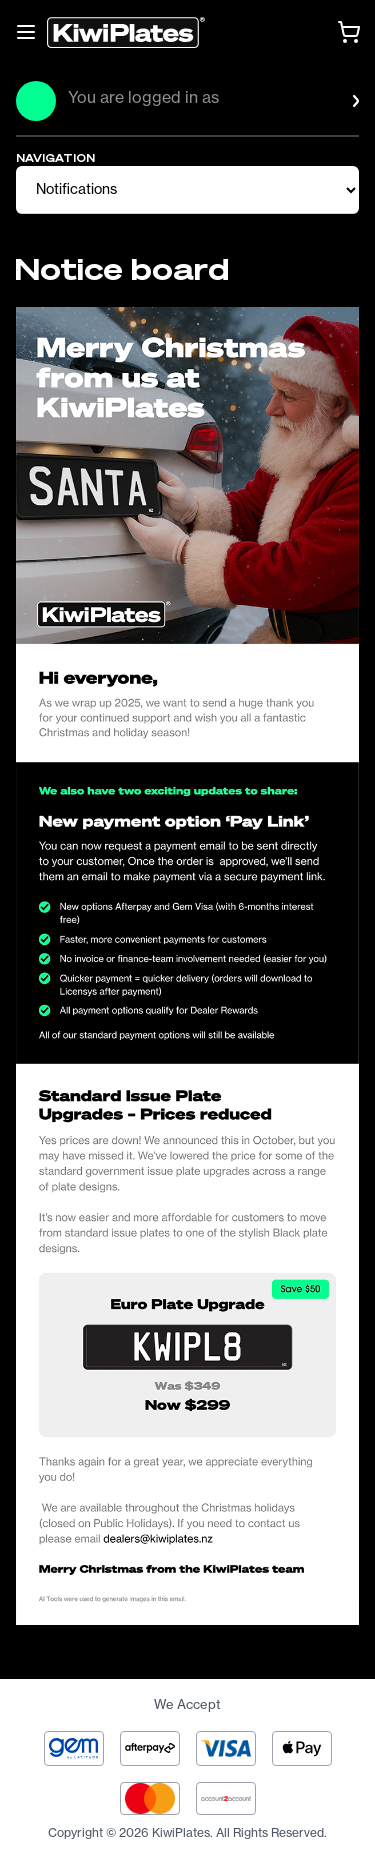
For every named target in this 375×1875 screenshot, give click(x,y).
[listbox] (204, 112)
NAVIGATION (55, 158)
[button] (204, 112)
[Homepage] (126, 32)
